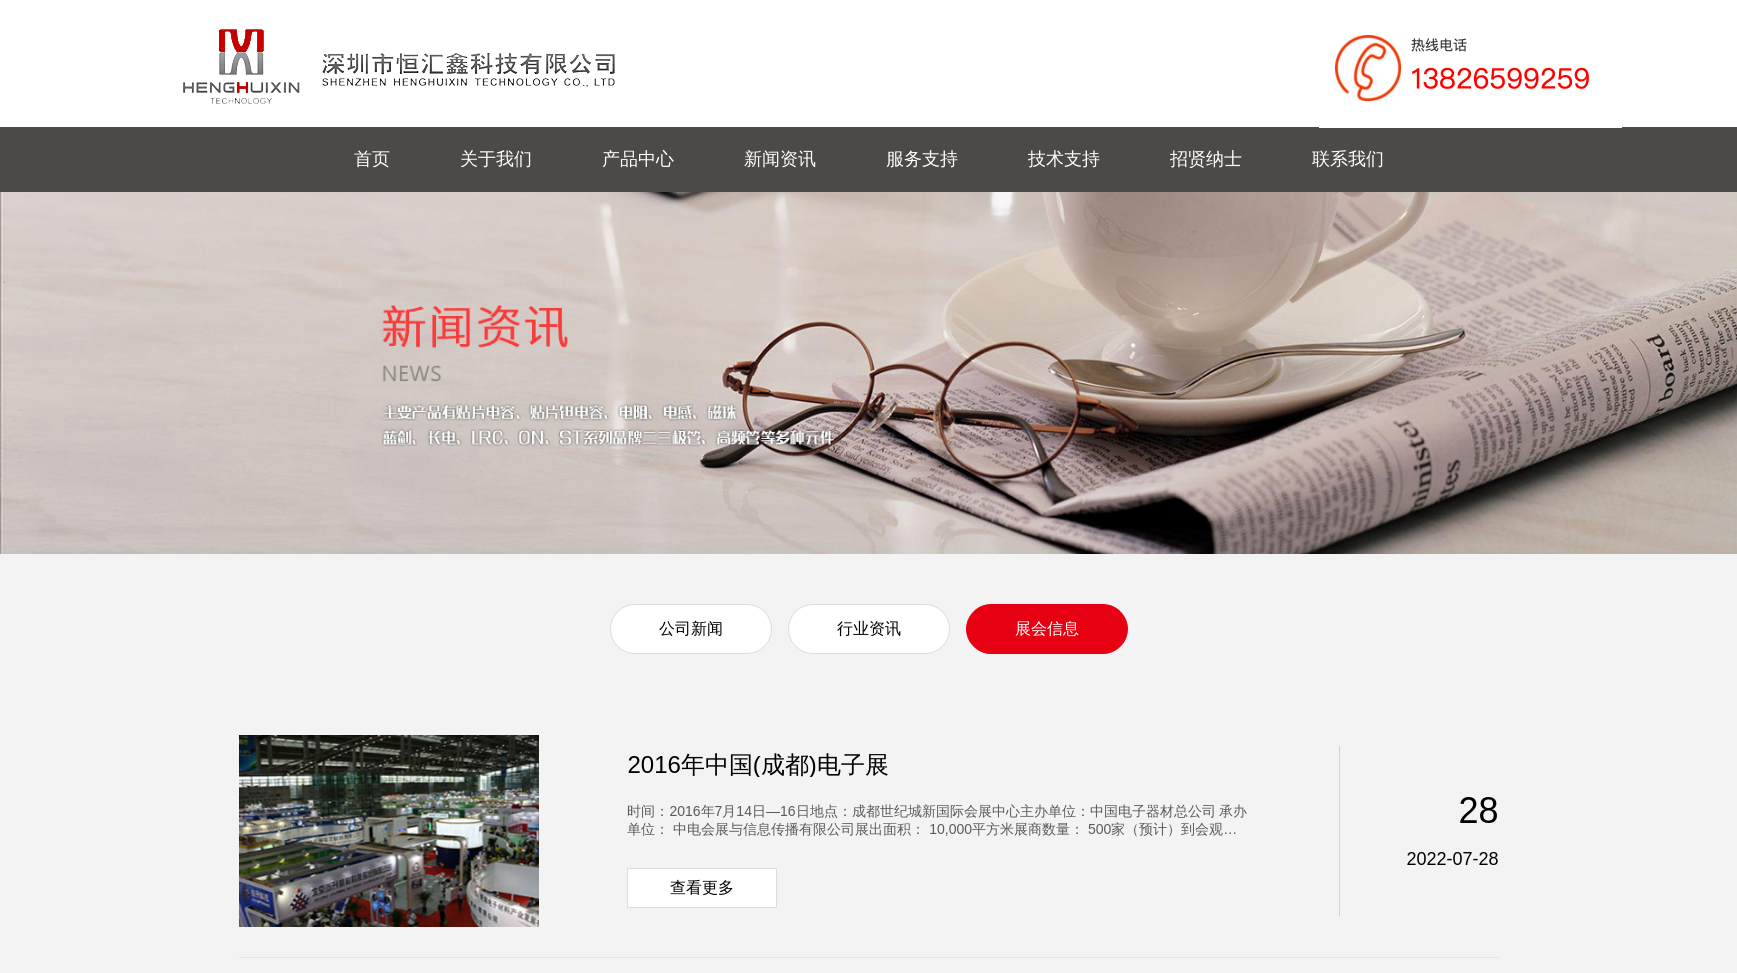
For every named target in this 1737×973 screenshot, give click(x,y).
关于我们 (496, 159)
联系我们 (1348, 159)
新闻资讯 (780, 159)
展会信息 (1047, 628)
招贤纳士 (1206, 159)
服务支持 (922, 159)
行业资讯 (869, 628)
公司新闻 (691, 628)
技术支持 (1064, 159)
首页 (372, 159)
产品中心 (638, 159)
